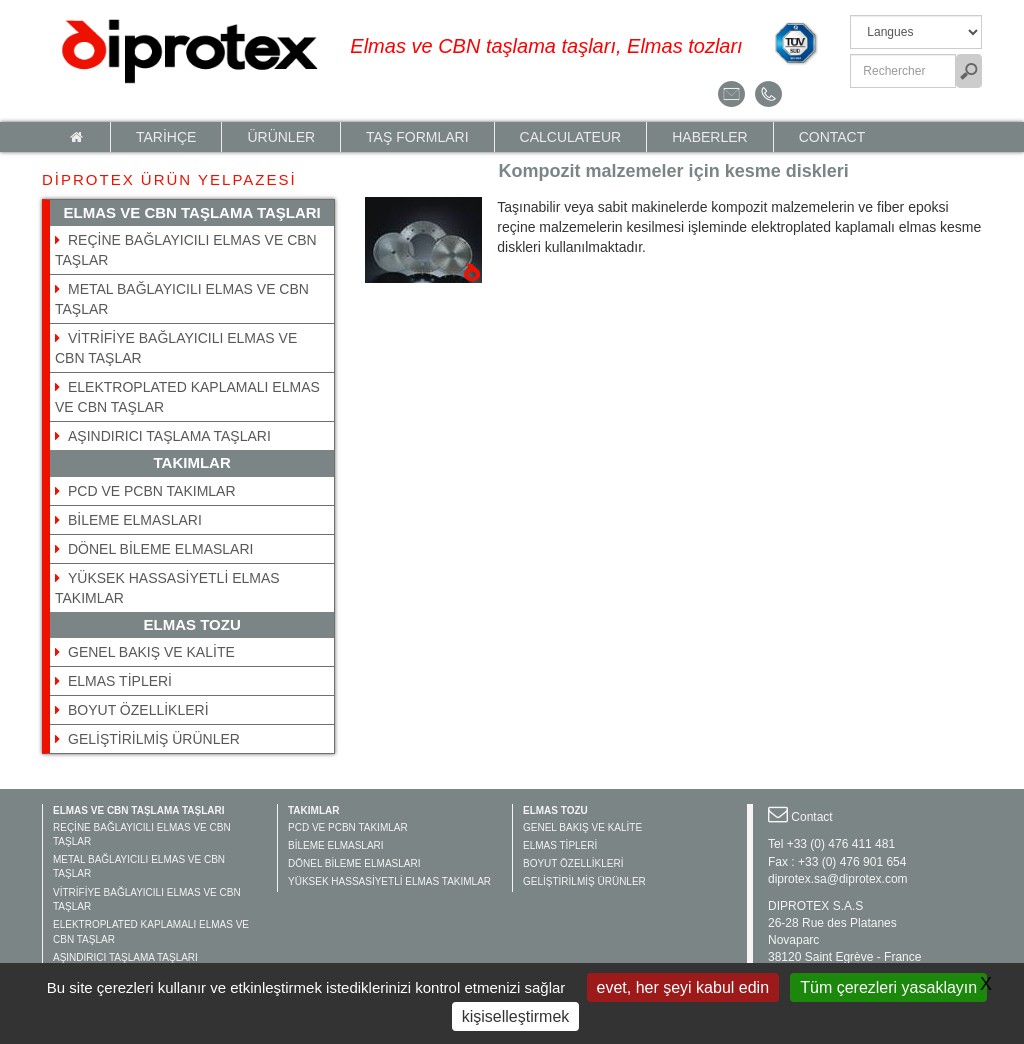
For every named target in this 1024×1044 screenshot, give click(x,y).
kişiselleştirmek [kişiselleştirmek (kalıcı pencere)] (516, 1016)
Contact (832, 137)
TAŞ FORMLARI (417, 137)
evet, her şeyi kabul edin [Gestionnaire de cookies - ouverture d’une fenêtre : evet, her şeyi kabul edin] (683, 987)
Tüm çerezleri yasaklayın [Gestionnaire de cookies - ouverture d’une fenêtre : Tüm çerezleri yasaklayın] (888, 987)
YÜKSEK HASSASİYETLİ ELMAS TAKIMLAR (389, 881)
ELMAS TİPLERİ (120, 681)
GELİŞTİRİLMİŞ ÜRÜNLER (154, 739)
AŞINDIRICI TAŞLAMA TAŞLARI (169, 436)
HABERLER (709, 137)
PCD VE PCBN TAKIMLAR (152, 491)
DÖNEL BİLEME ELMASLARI (160, 549)
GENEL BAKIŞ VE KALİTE (151, 652)
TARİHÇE (166, 137)
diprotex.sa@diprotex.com (838, 879)
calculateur (571, 137)
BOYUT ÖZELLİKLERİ (138, 710)
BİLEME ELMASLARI (135, 520)
